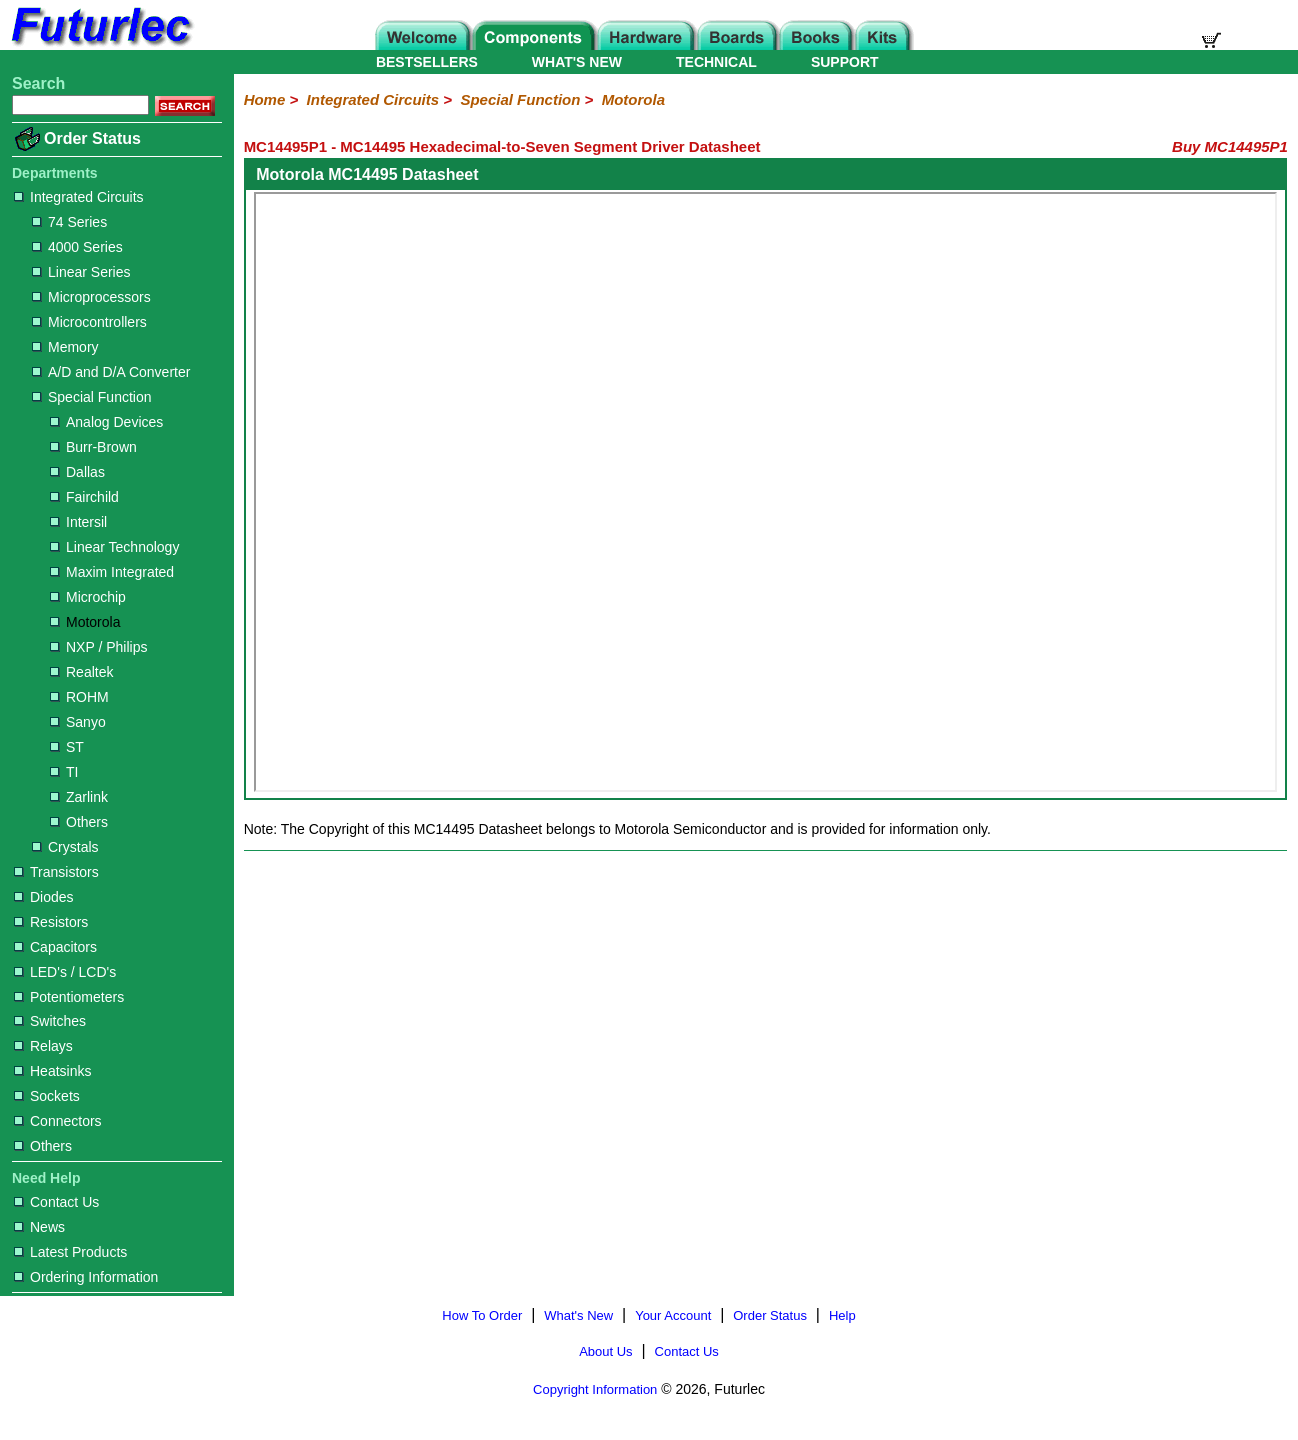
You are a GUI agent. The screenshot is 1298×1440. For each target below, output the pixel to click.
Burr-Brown (93, 447)
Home (265, 99)
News (39, 1227)
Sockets (47, 1096)
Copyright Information (595, 1389)
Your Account (673, 1315)
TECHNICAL (716, 62)
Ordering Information (86, 1277)
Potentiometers (69, 997)
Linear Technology (114, 547)
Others (79, 822)
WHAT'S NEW (577, 62)
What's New (578, 1315)
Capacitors (55, 947)
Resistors (51, 922)
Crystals (65, 847)
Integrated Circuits (79, 197)
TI (64, 772)
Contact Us (56, 1202)
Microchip (88, 597)
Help (842, 1315)
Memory (65, 347)
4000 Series (77, 247)
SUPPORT (845, 62)
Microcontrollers (89, 322)
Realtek (81, 672)
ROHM (79, 697)
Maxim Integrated (112, 572)
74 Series (69, 222)
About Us (605, 1351)
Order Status (92, 138)
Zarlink (79, 797)
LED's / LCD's (65, 972)
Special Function (92, 397)
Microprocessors (91, 297)
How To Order (482, 1315)
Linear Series (81, 272)
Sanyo (78, 722)
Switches (50, 1021)
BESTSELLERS (427, 62)
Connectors (58, 1121)
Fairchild (84, 497)
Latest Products (70, 1252)
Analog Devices (106, 422)
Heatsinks (52, 1071)
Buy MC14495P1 (1230, 146)
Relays (43, 1046)
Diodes (44, 897)
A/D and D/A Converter (111, 372)
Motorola (85, 622)
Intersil (78, 522)
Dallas (77, 472)
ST (67, 747)
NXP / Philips (98, 647)
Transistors (56, 872)
